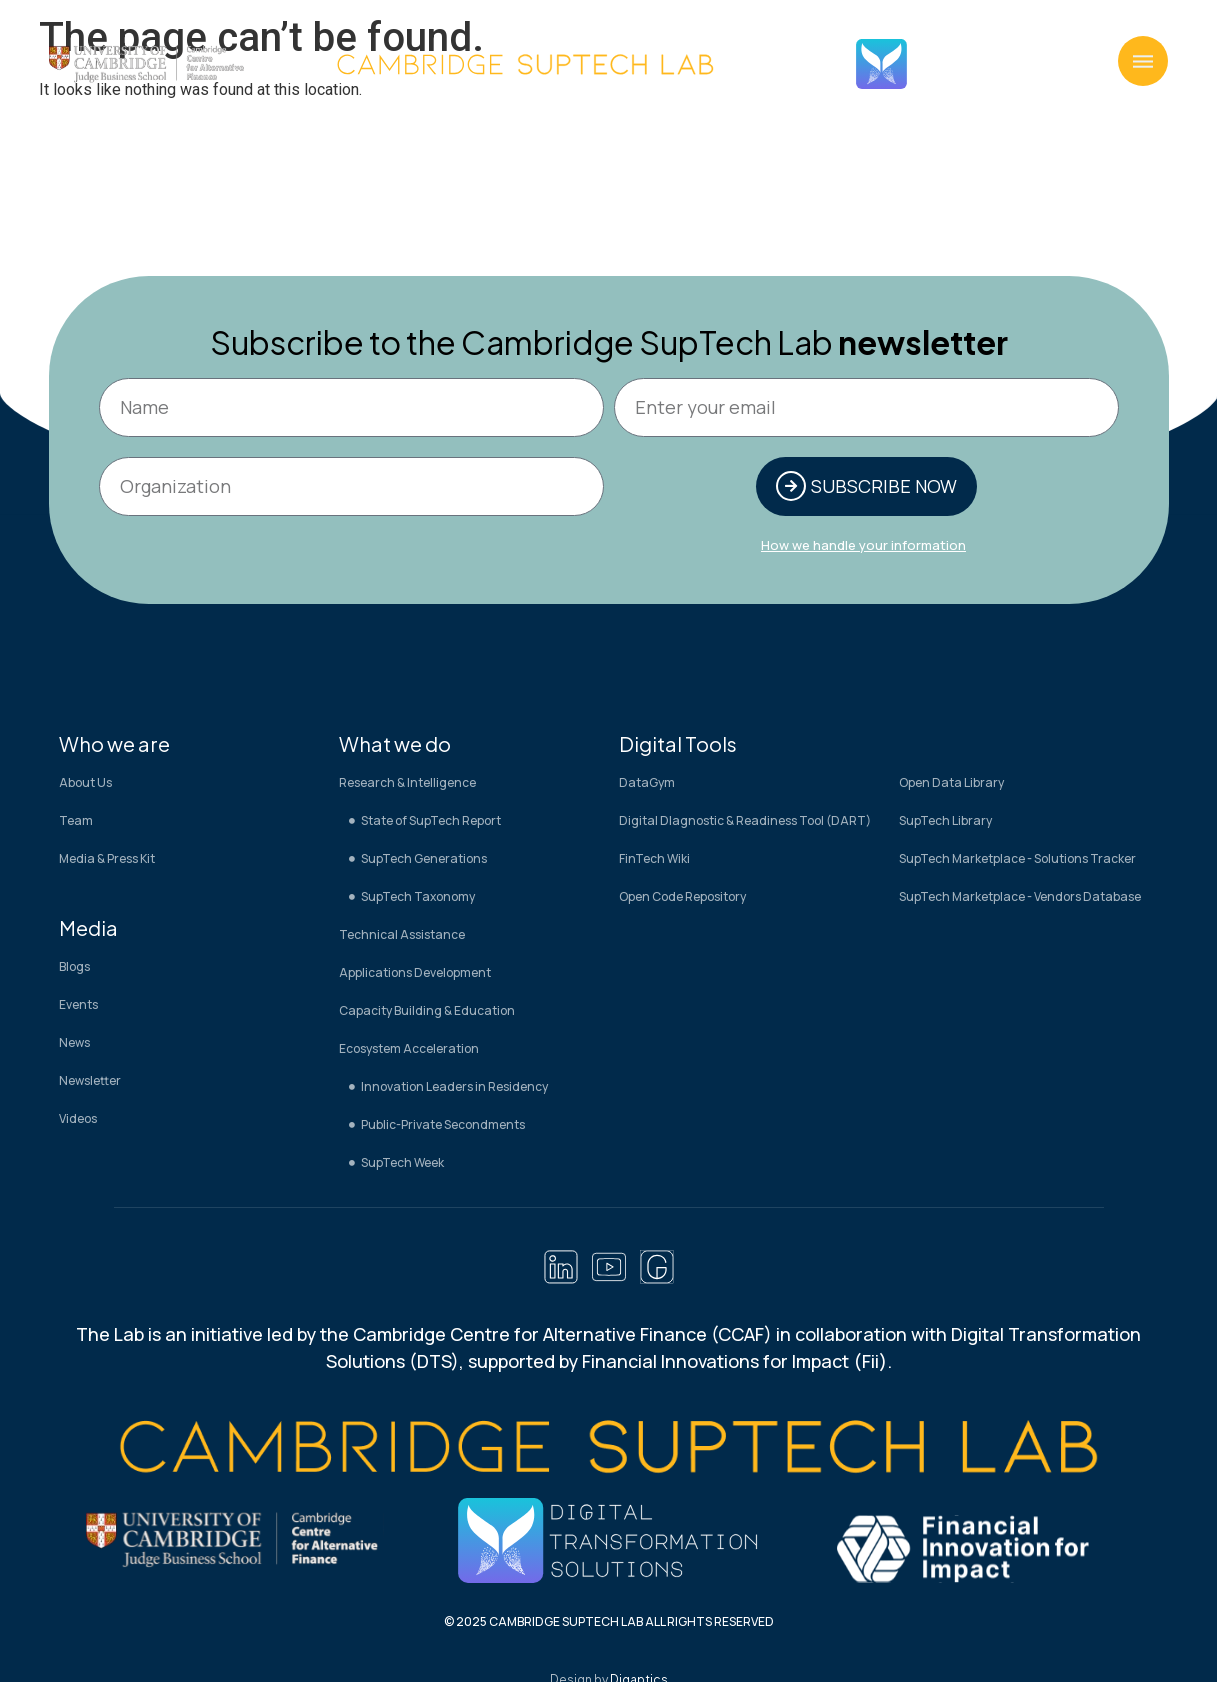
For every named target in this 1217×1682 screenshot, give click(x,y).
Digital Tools (678, 745)
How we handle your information (863, 547)
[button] (1143, 61)
